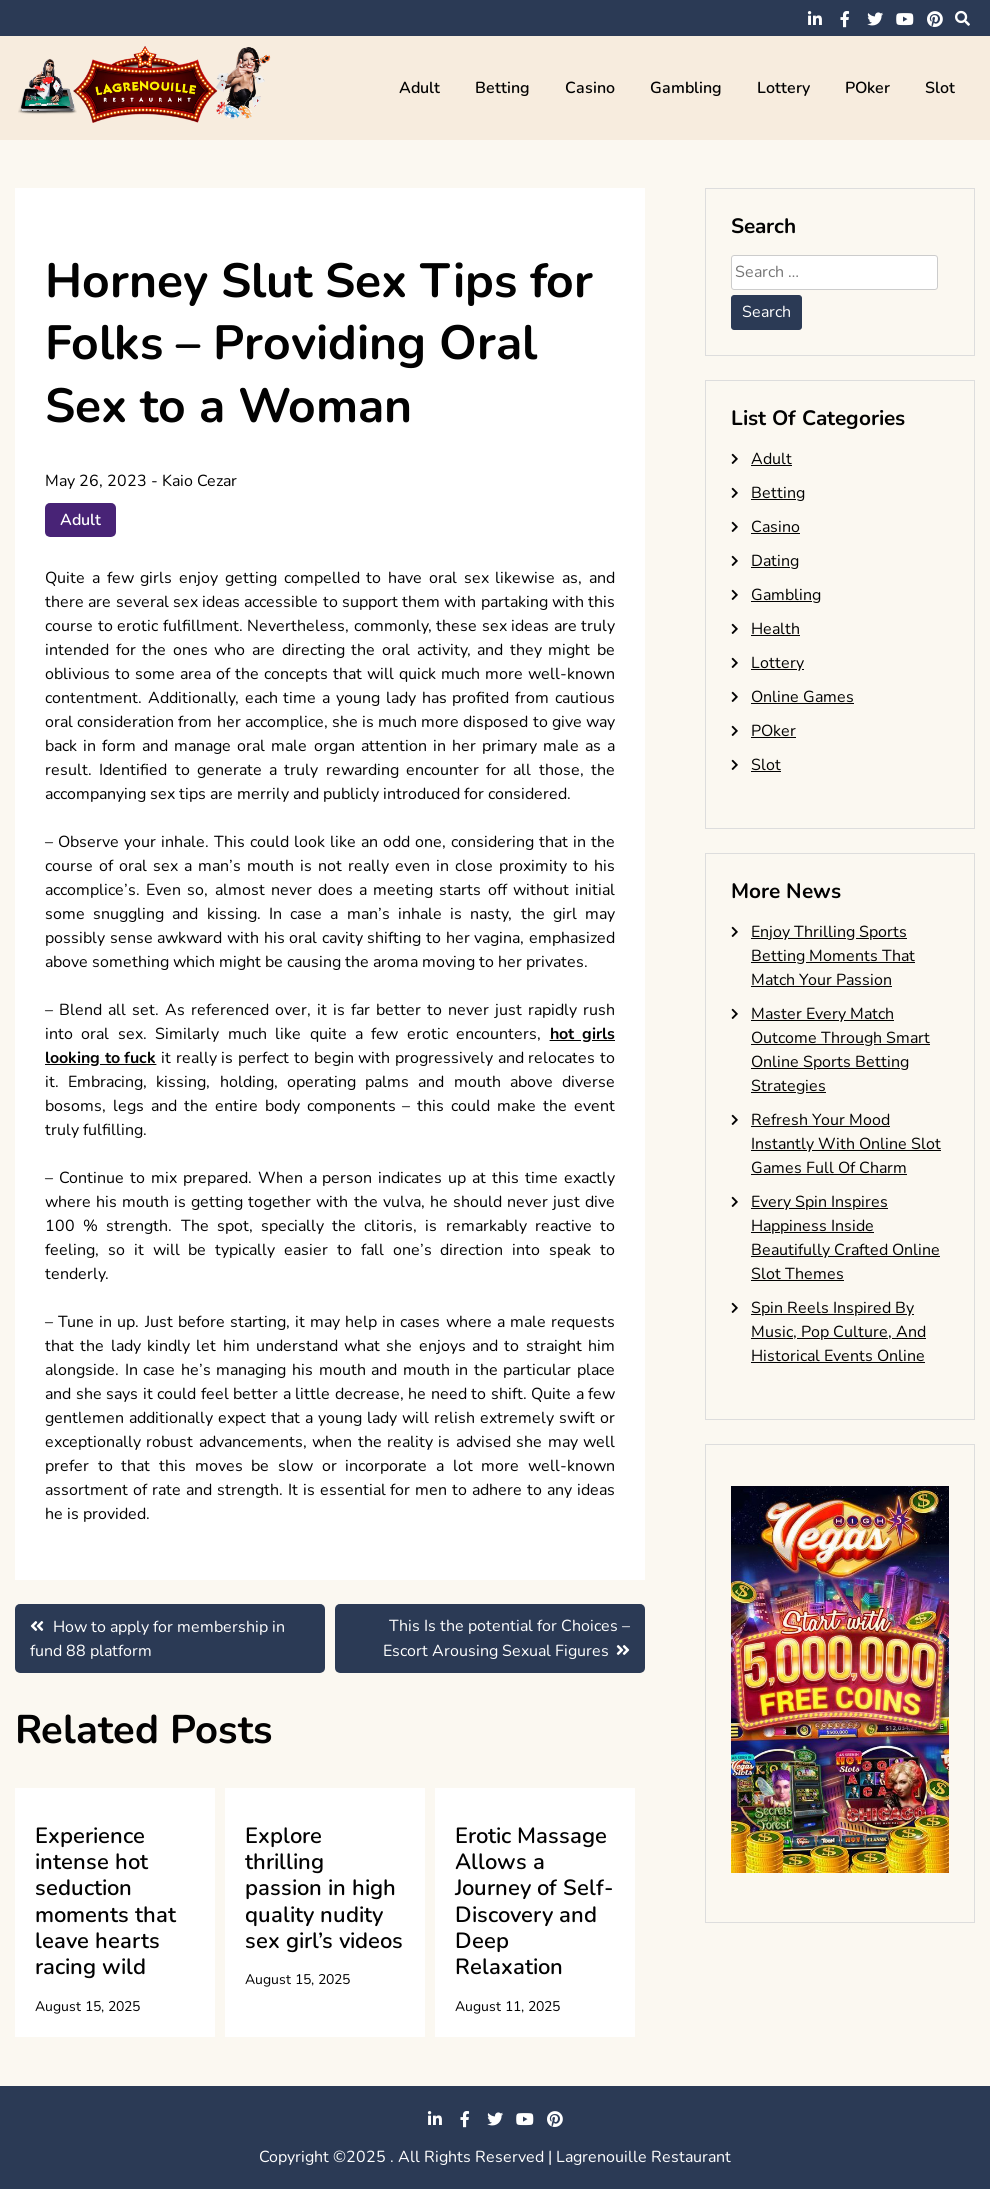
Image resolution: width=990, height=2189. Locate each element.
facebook (845, 19)
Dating (775, 561)
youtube (905, 19)
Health (775, 629)
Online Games (802, 697)
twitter (875, 19)
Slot (940, 88)
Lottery (783, 88)
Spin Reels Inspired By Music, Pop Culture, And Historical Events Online (838, 1332)
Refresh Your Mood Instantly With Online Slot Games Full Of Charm (846, 1144)
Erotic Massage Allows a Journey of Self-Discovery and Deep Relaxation (534, 1902)
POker (867, 88)
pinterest (935, 19)
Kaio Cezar (199, 481)
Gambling (686, 88)
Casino (590, 88)
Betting (502, 88)
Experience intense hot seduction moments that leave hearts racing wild (105, 1902)
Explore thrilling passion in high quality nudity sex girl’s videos (324, 1889)
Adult (419, 88)
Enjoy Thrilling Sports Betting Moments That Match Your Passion (833, 956)
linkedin (815, 19)
